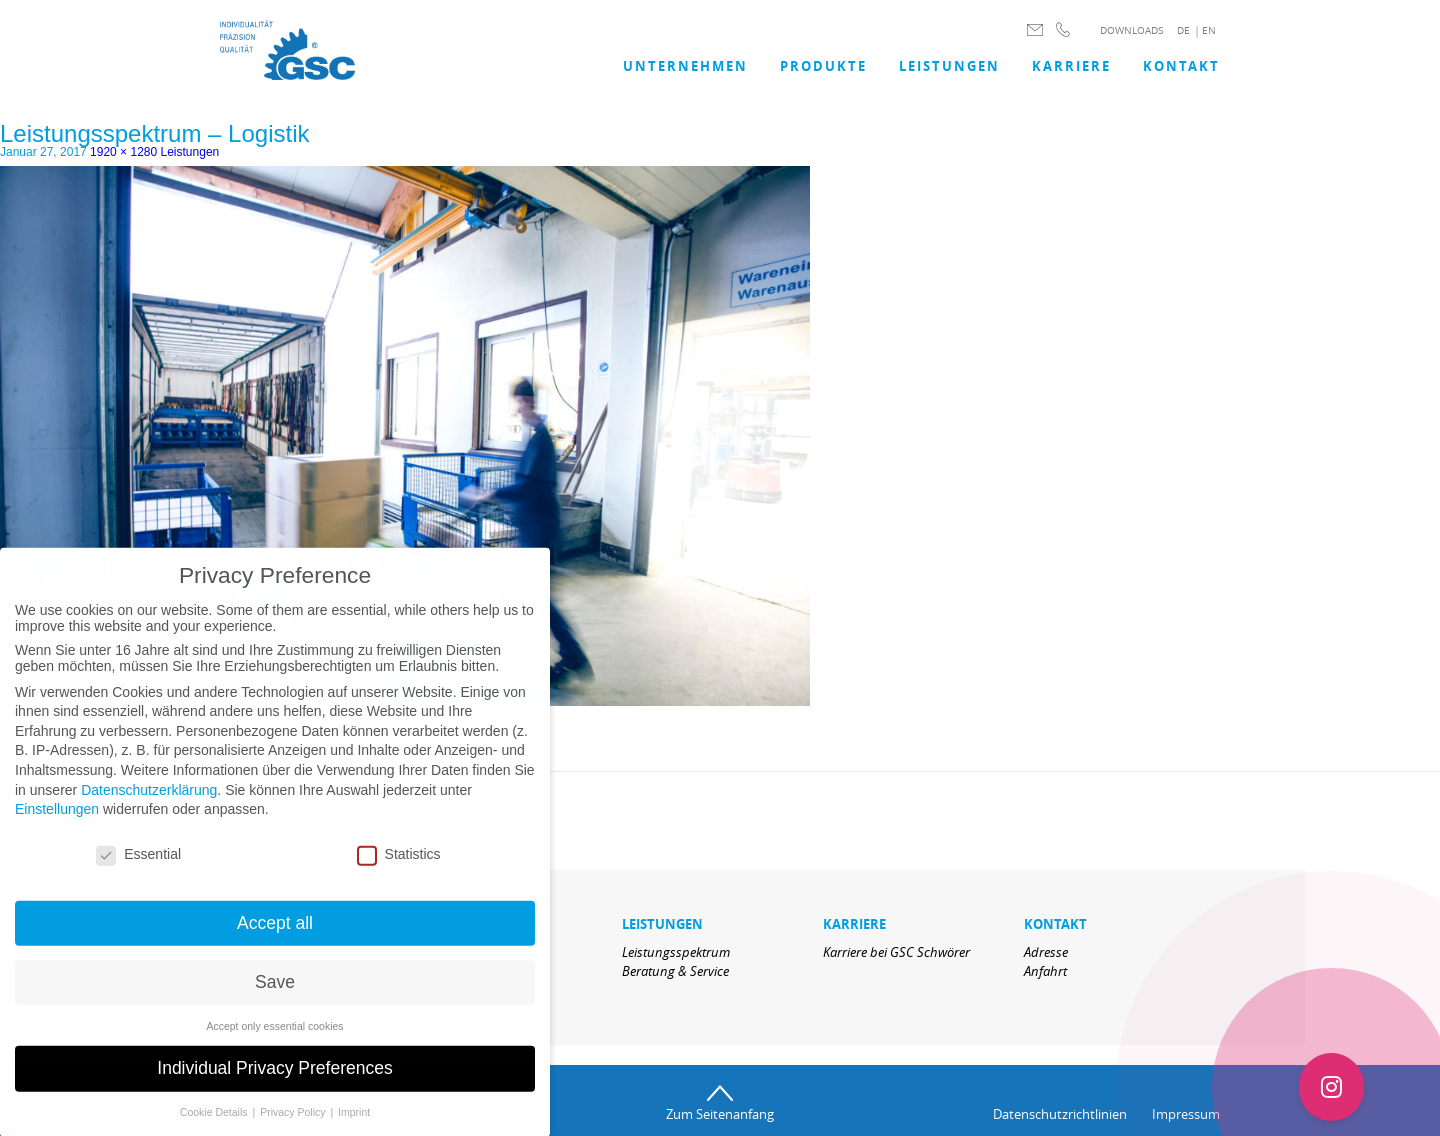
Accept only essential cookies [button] (274, 1039)
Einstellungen (57, 823)
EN (1209, 30)
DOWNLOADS (1131, 30)
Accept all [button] (275, 936)
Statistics (399, 867)
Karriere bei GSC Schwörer (896, 952)
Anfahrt (1045, 971)
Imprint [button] (354, 1126)
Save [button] (275, 995)
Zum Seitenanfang (720, 1114)
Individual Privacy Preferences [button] (274, 1082)
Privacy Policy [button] (294, 1126)
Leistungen (190, 152)
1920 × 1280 (123, 152)
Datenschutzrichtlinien (1060, 1114)
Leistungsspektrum (676, 952)
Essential (138, 867)
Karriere (1071, 66)
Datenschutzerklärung (149, 803)
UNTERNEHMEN (685, 66)
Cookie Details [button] (215, 1126)
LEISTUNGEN (949, 66)
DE (1183, 30)
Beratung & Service (675, 971)
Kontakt (1181, 66)
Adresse (1046, 952)
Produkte (823, 66)
